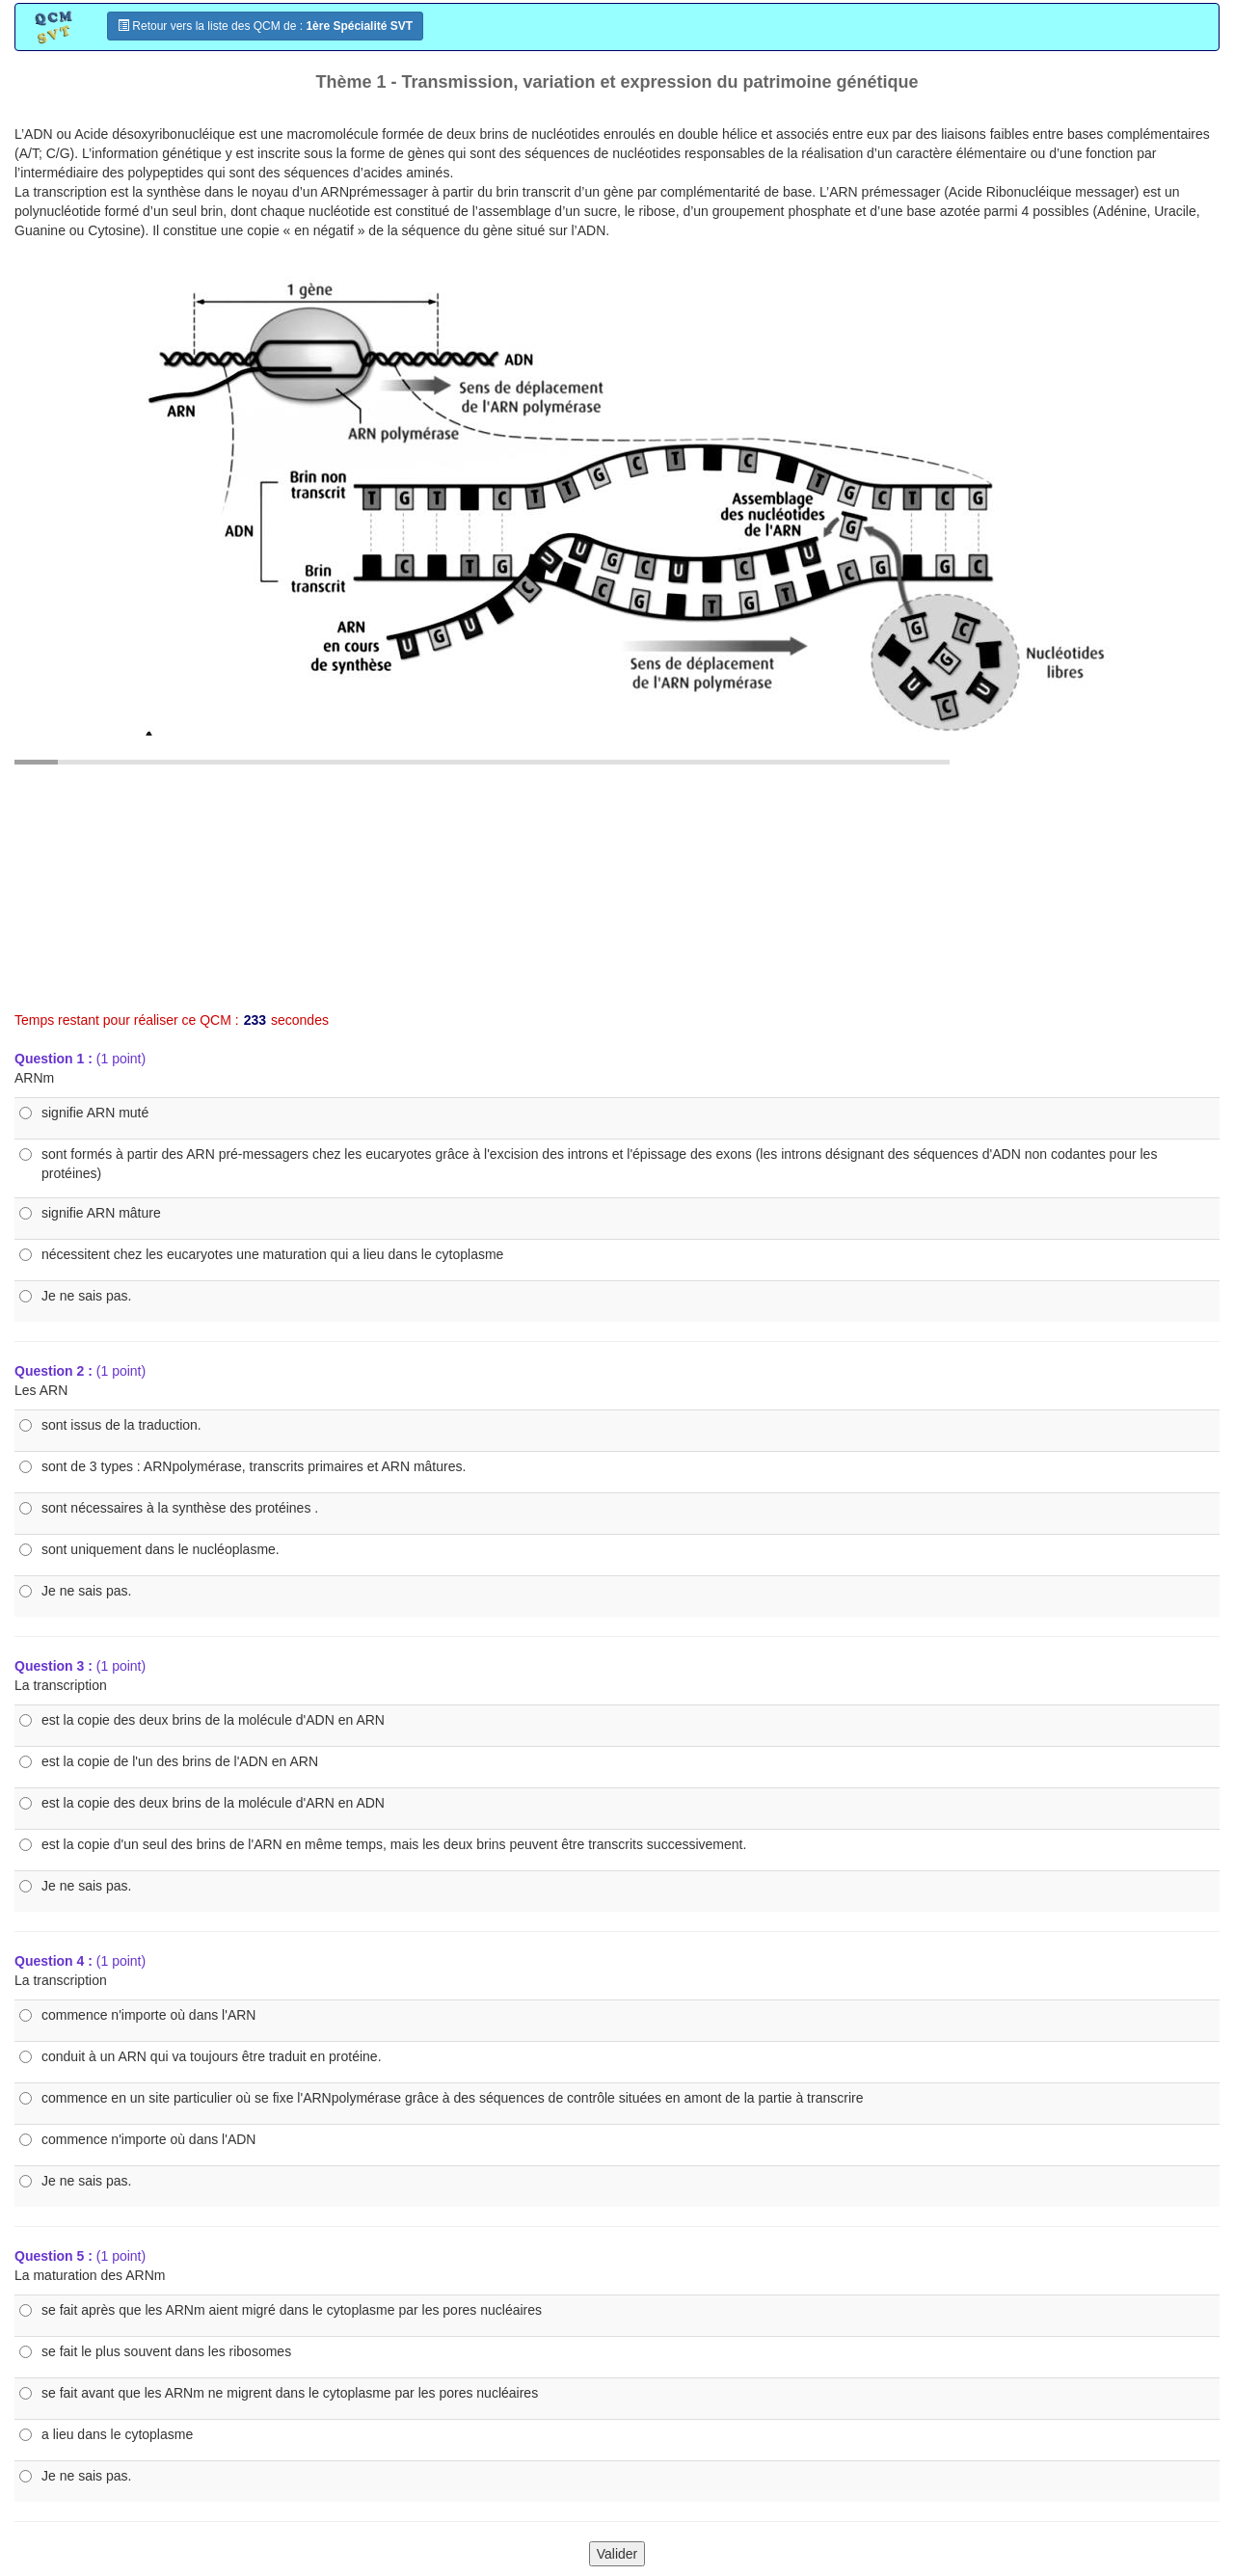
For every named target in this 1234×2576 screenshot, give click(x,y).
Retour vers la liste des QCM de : (265, 26)
